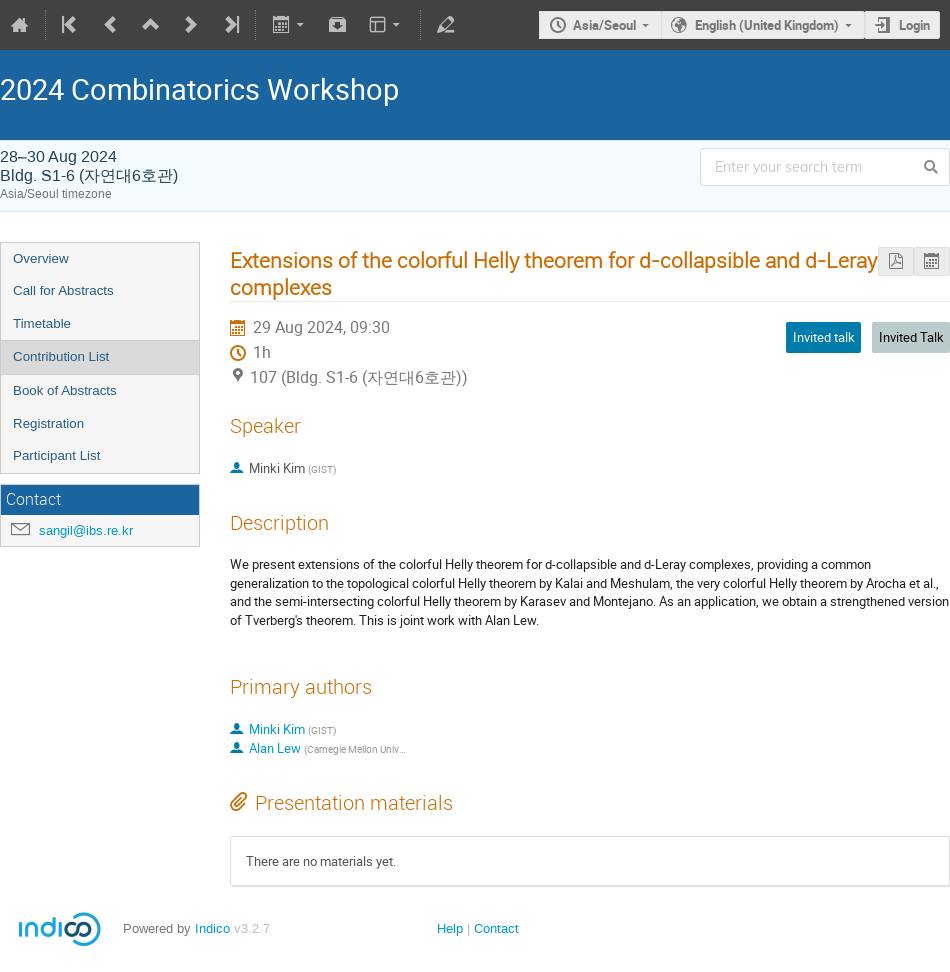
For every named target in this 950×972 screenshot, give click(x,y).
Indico (212, 928)
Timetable (42, 323)
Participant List (56, 455)
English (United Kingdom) (767, 25)
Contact (496, 928)
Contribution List (61, 356)
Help (450, 928)
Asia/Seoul (604, 25)
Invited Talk (911, 337)
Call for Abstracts (63, 290)
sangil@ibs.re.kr (86, 530)
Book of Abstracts (65, 390)
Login (914, 25)
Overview (41, 258)
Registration (48, 423)
